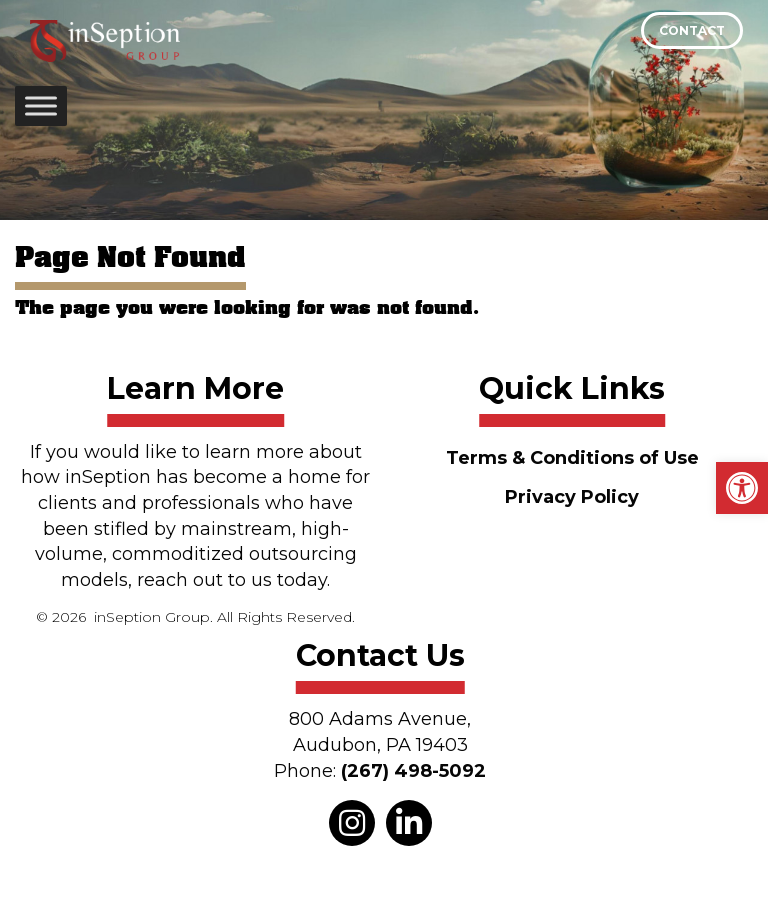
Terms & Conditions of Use (572, 458)
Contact (692, 30)
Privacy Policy (572, 497)
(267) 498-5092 (413, 771)
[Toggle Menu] (41, 105)
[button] (742, 488)
